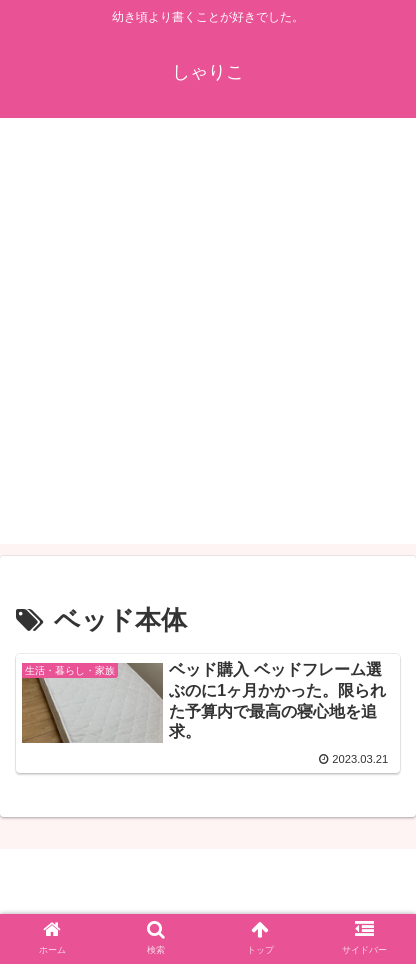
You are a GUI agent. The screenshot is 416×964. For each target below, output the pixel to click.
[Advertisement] (208, 336)
